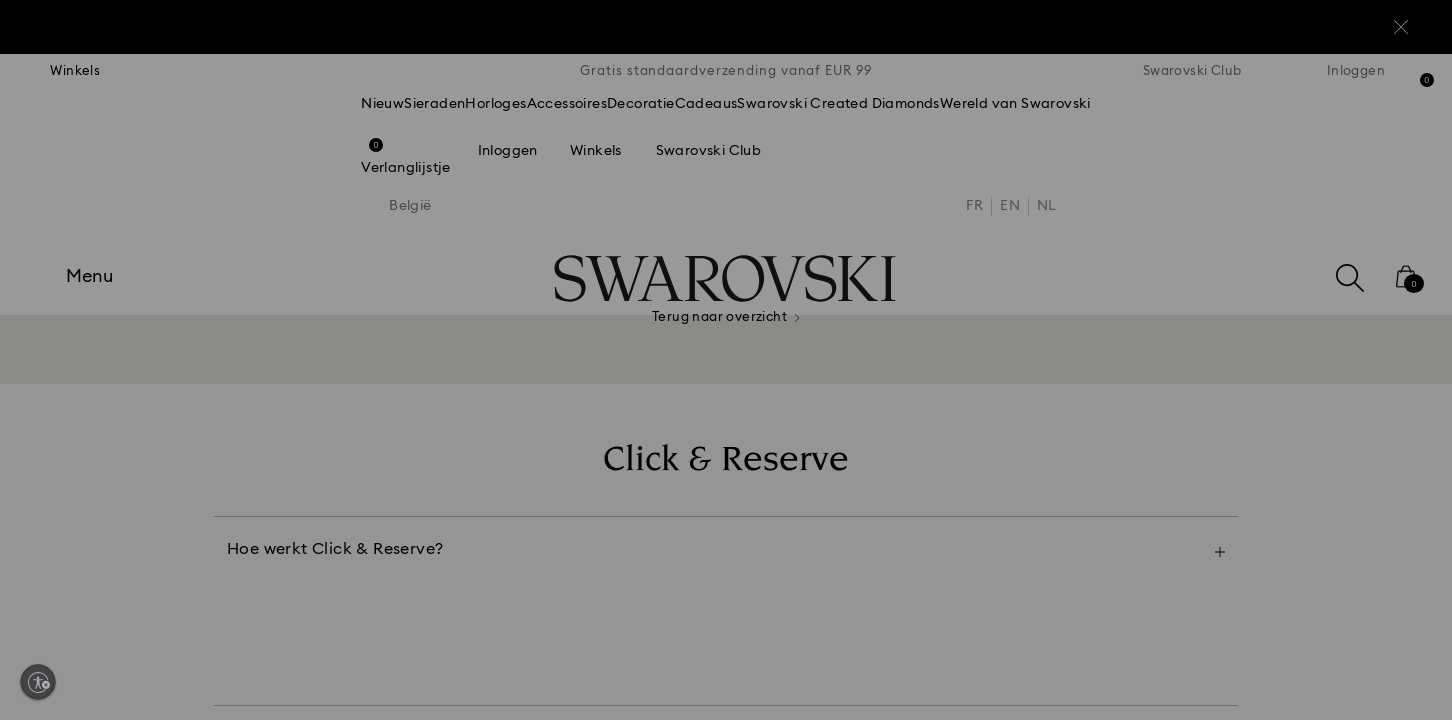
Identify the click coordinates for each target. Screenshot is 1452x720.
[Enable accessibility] (38, 682)
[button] (1055, 231)
